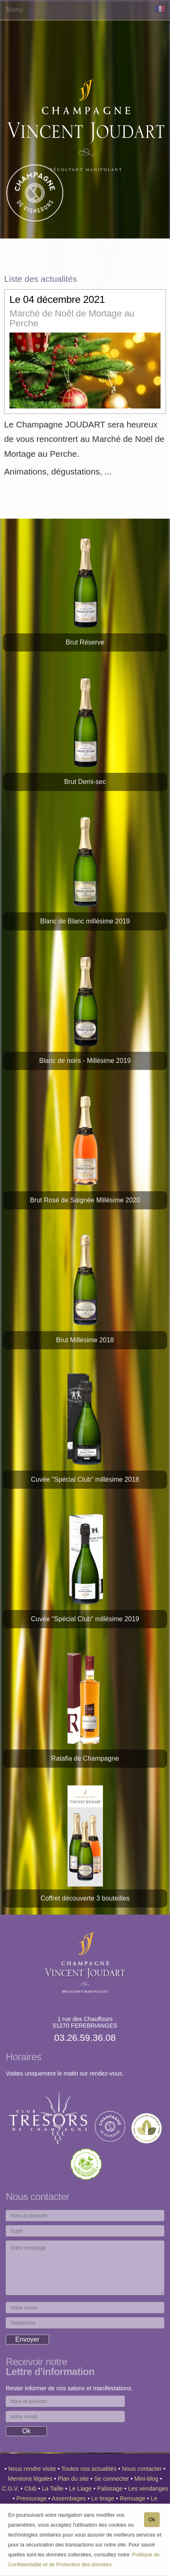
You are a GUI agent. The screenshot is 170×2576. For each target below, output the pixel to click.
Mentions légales (31, 2478)
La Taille (53, 2488)
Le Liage (81, 2488)
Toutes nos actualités (89, 2468)
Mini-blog (147, 2478)
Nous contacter (142, 2468)
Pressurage (32, 2498)
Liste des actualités (40, 278)
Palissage (110, 2488)
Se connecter (112, 2478)
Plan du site (74, 2478)
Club (31, 2488)
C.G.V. (11, 2488)
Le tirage (103, 2498)
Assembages (70, 2498)
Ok (152, 2522)
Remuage (133, 2498)
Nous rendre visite (33, 2468)
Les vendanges (148, 2488)
